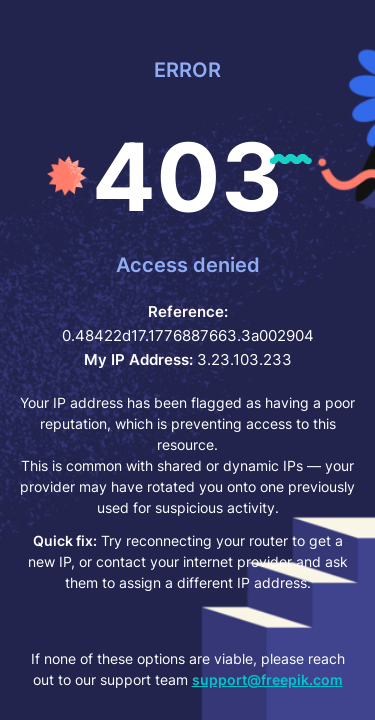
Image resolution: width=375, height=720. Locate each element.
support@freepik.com (267, 679)
